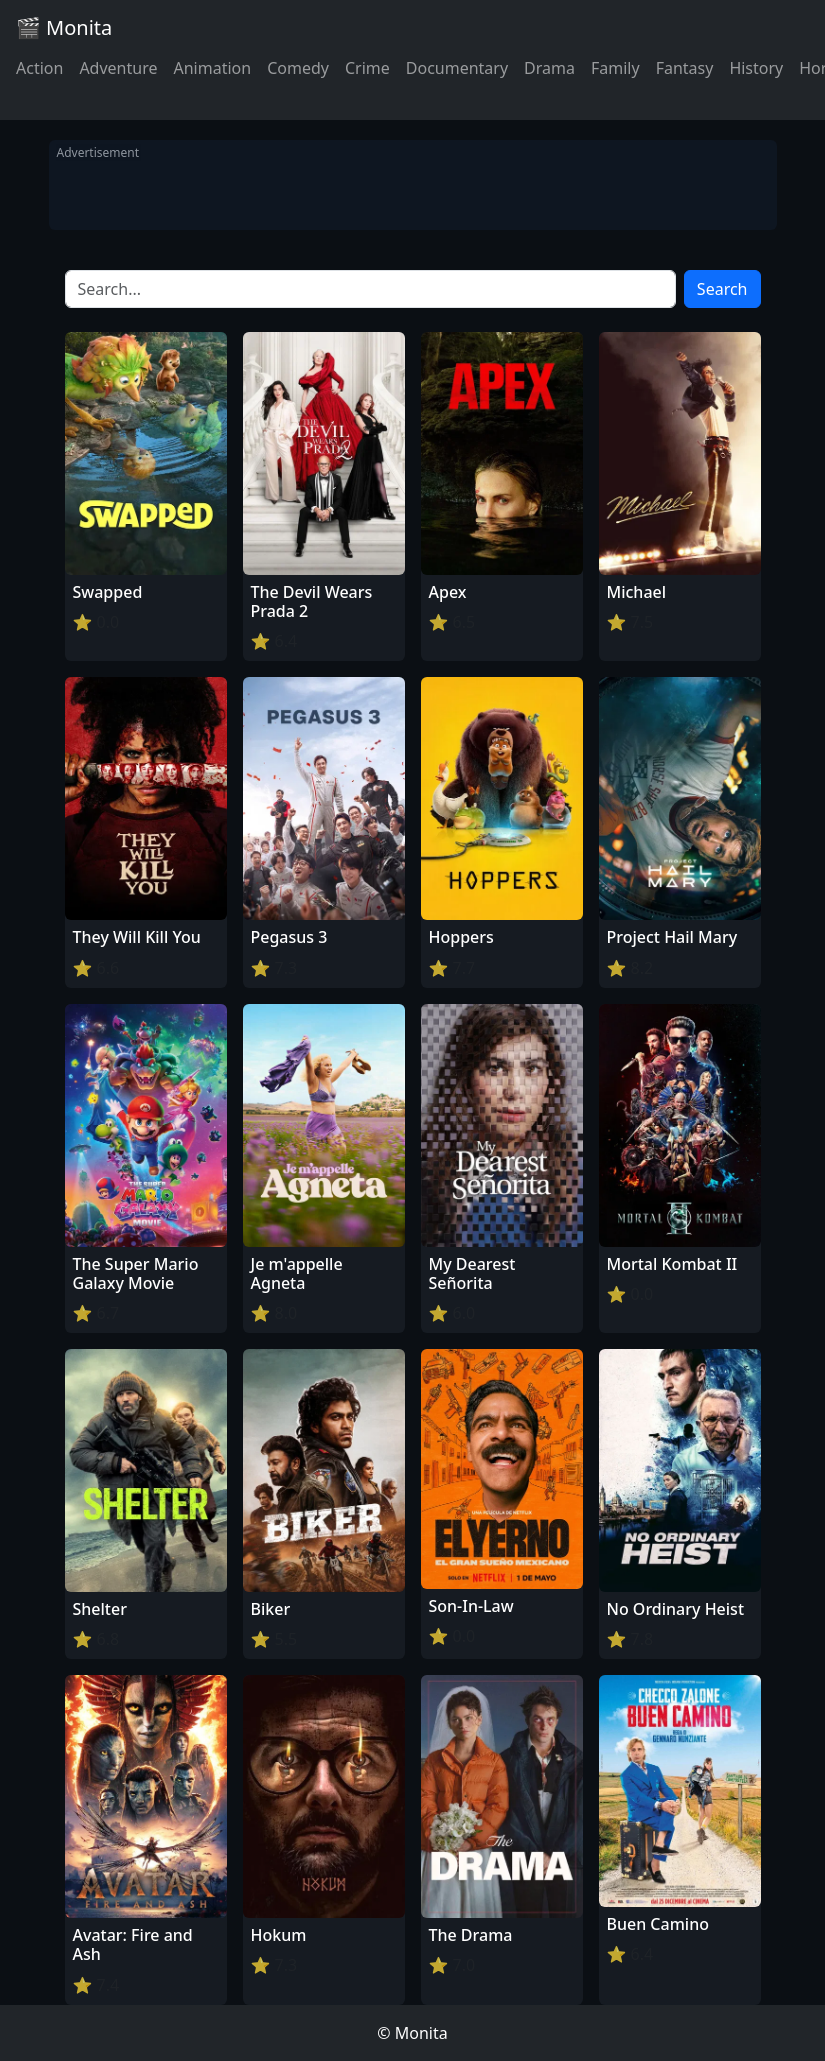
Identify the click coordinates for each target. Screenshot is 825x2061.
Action (39, 68)
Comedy (298, 68)
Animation (212, 68)
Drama (549, 68)
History (756, 68)
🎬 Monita (64, 27)
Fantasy (685, 68)
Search (722, 289)
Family (615, 68)
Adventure (118, 68)
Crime (367, 68)
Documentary (457, 68)
